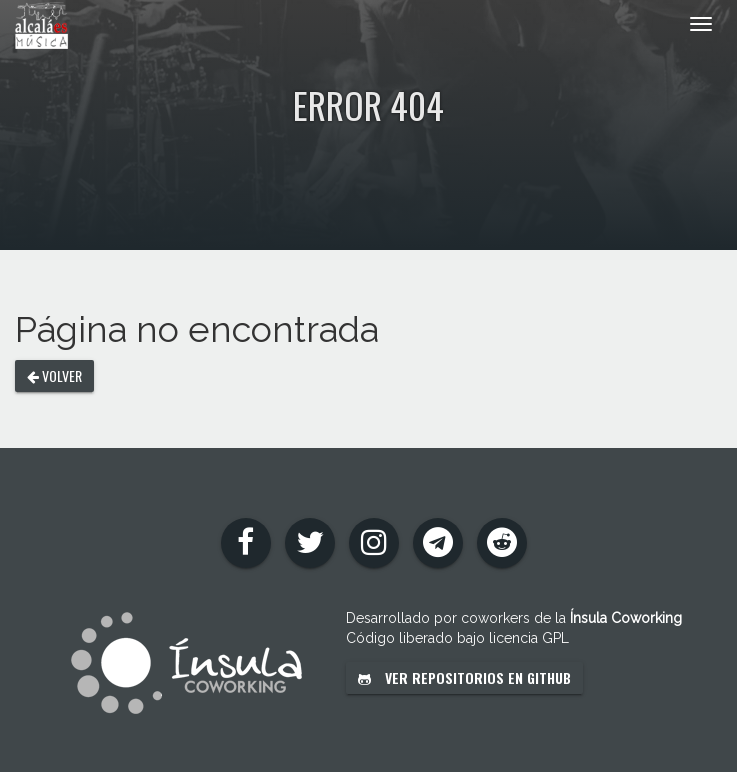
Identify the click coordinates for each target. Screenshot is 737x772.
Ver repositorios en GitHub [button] (464, 677)
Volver (54, 375)
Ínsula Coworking (626, 618)
